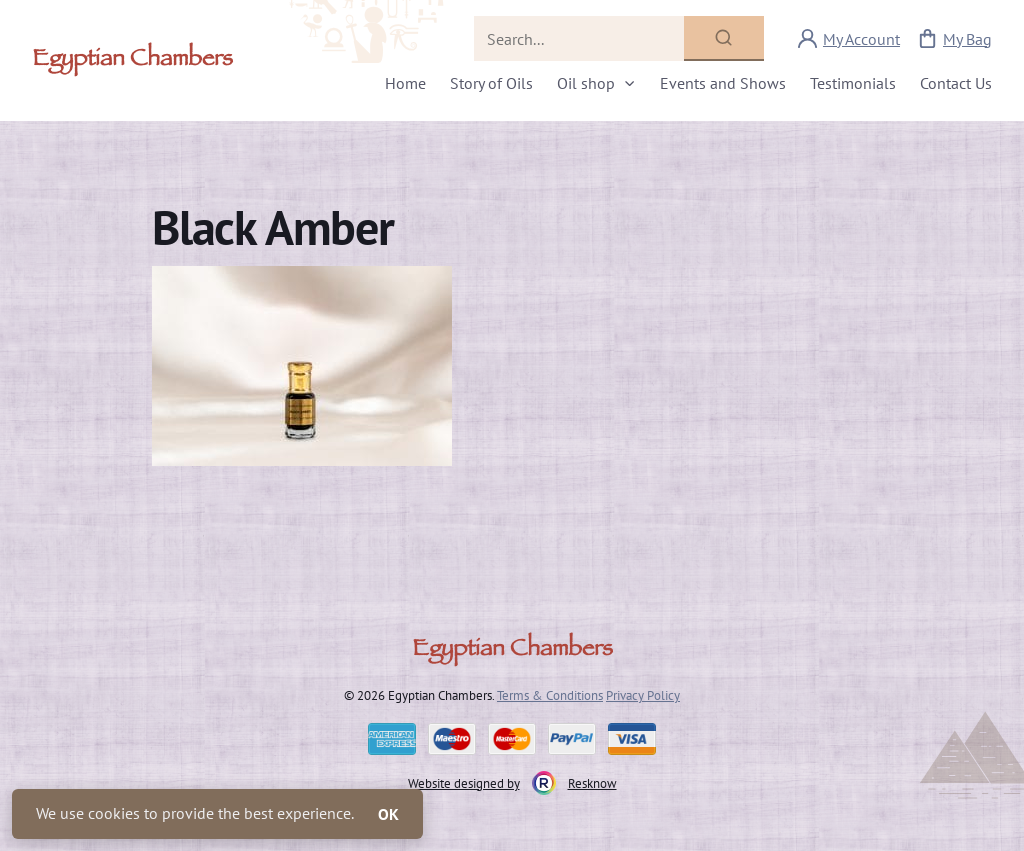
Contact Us (956, 83)
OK (388, 814)
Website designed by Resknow (512, 783)
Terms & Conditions (550, 695)
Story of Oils (491, 83)
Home (405, 83)
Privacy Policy (643, 695)
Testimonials (853, 83)
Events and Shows (723, 83)
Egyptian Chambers (132, 61)
